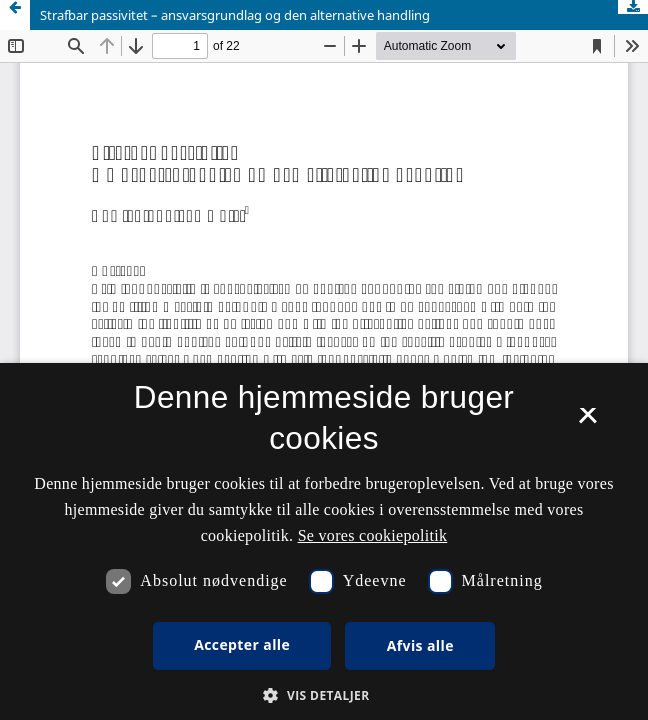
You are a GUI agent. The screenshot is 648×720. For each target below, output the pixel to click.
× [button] (587, 422)
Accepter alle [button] (242, 644)
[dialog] (324, 541)
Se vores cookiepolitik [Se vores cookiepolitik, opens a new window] (373, 535)
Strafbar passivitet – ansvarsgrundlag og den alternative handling (235, 15)
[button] (323, 695)
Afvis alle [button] (420, 645)
